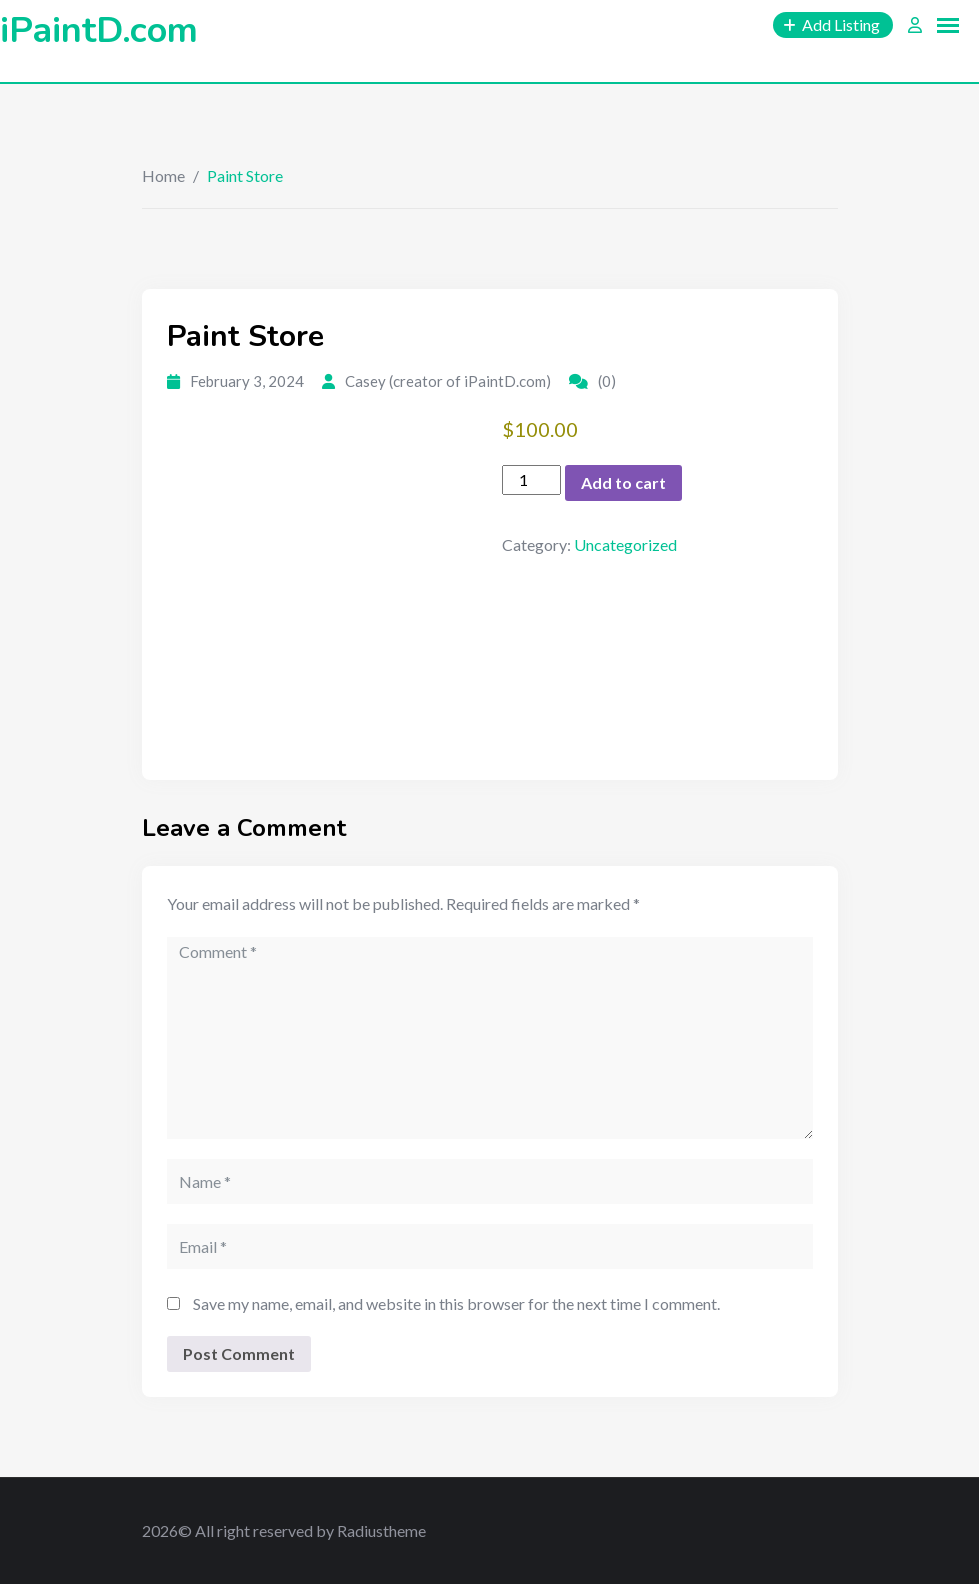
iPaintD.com (99, 30)
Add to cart (623, 482)
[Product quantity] (531, 480)
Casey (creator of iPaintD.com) (448, 381)
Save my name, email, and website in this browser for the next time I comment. (456, 1303)
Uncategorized (625, 544)
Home (163, 175)
